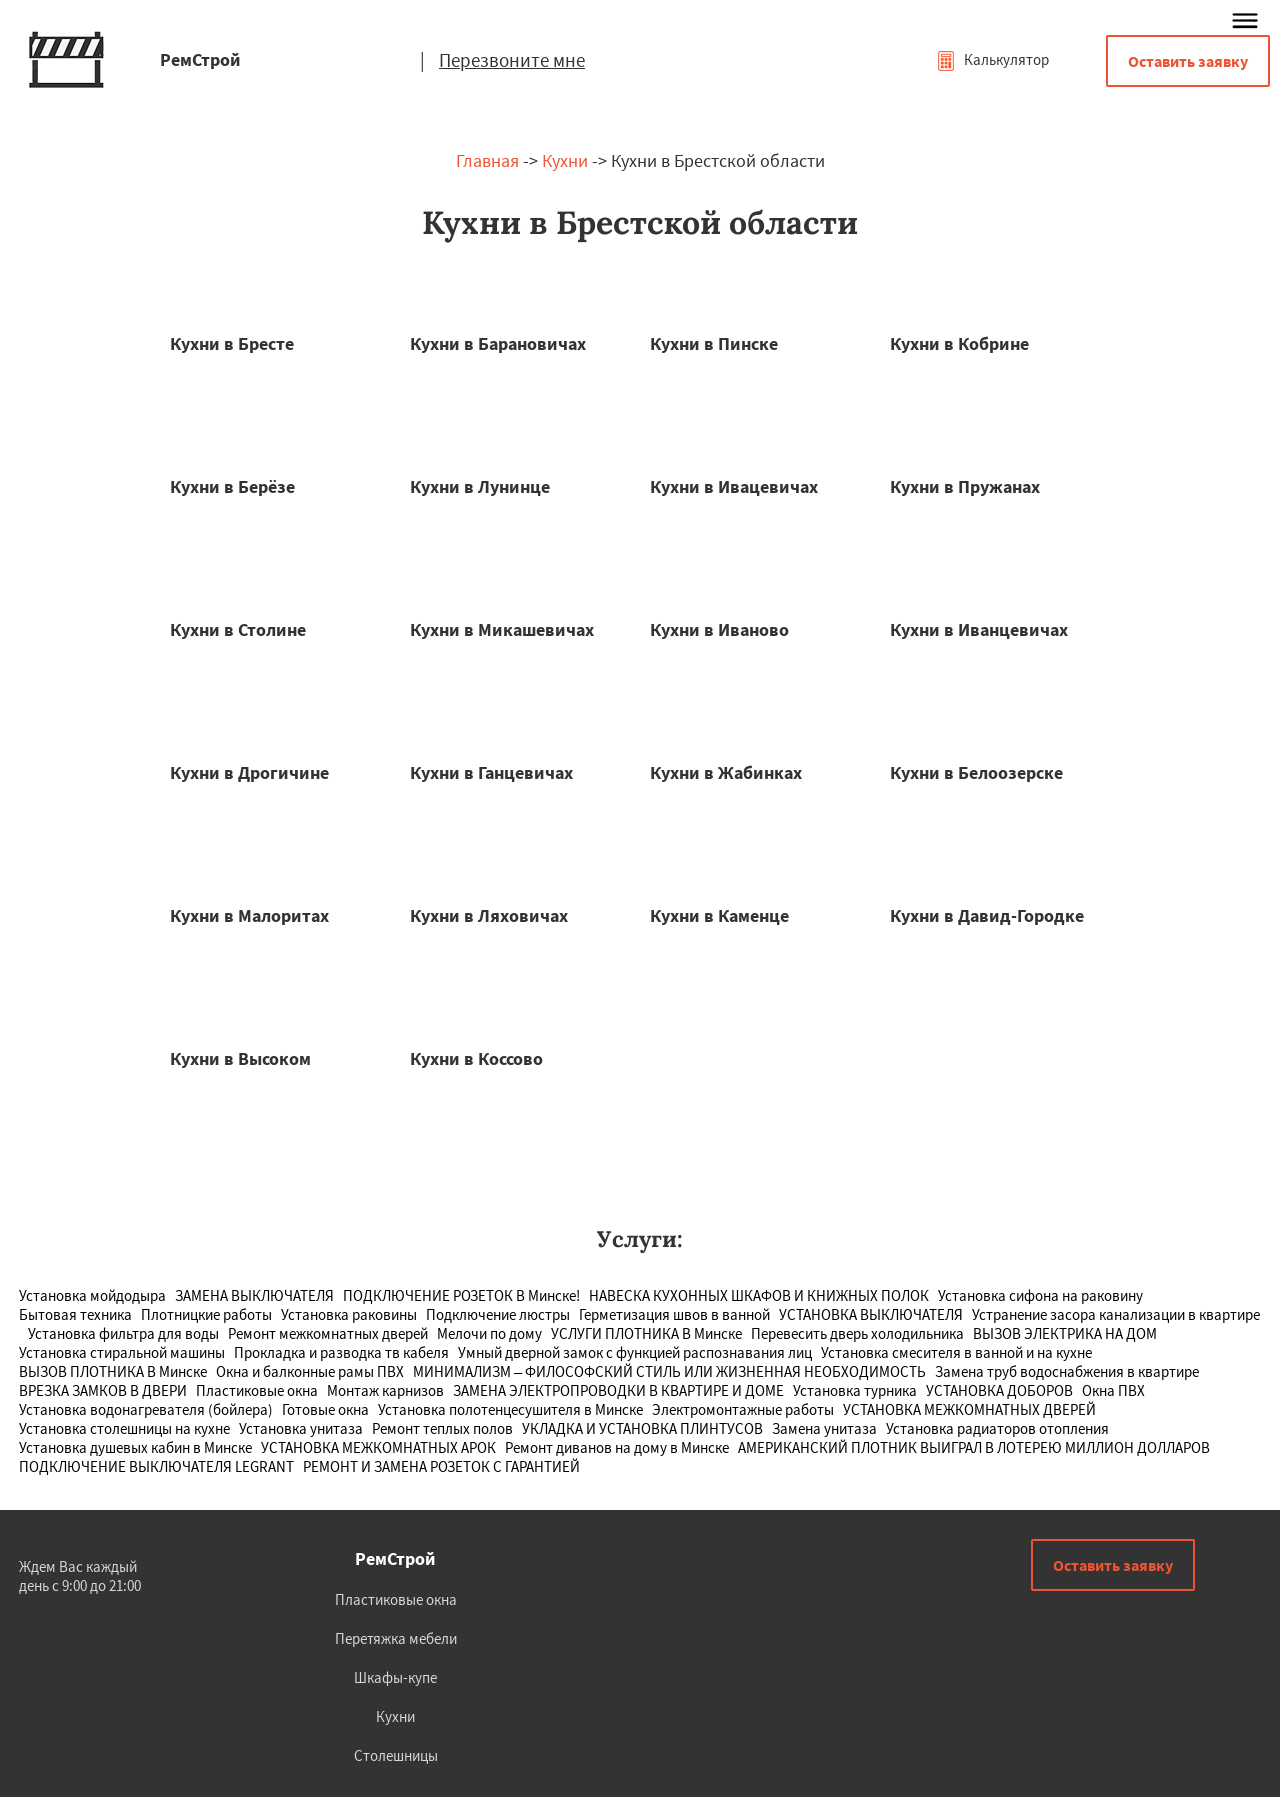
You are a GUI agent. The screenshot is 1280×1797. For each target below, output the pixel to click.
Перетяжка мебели (396, 1638)
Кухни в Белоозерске (976, 772)
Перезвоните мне (512, 60)
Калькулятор (992, 59)
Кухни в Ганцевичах (491, 772)
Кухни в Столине (238, 629)
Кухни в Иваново (719, 629)
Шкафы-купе (395, 1677)
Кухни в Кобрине (959, 343)
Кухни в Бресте (232, 343)
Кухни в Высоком (240, 1058)
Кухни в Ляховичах (489, 915)
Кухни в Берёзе (232, 486)
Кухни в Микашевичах (502, 629)
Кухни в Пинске (714, 343)
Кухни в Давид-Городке (987, 915)
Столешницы (396, 1755)
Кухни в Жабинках (726, 772)
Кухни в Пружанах (965, 486)
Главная (487, 160)
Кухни (565, 160)
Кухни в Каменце (719, 915)
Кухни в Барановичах (498, 343)
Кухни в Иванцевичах (979, 629)
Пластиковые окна (396, 1599)
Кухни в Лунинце (480, 486)
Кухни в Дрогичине (249, 772)
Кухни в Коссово (476, 1058)
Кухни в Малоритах (249, 915)
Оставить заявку (1188, 61)
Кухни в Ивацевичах (734, 486)
